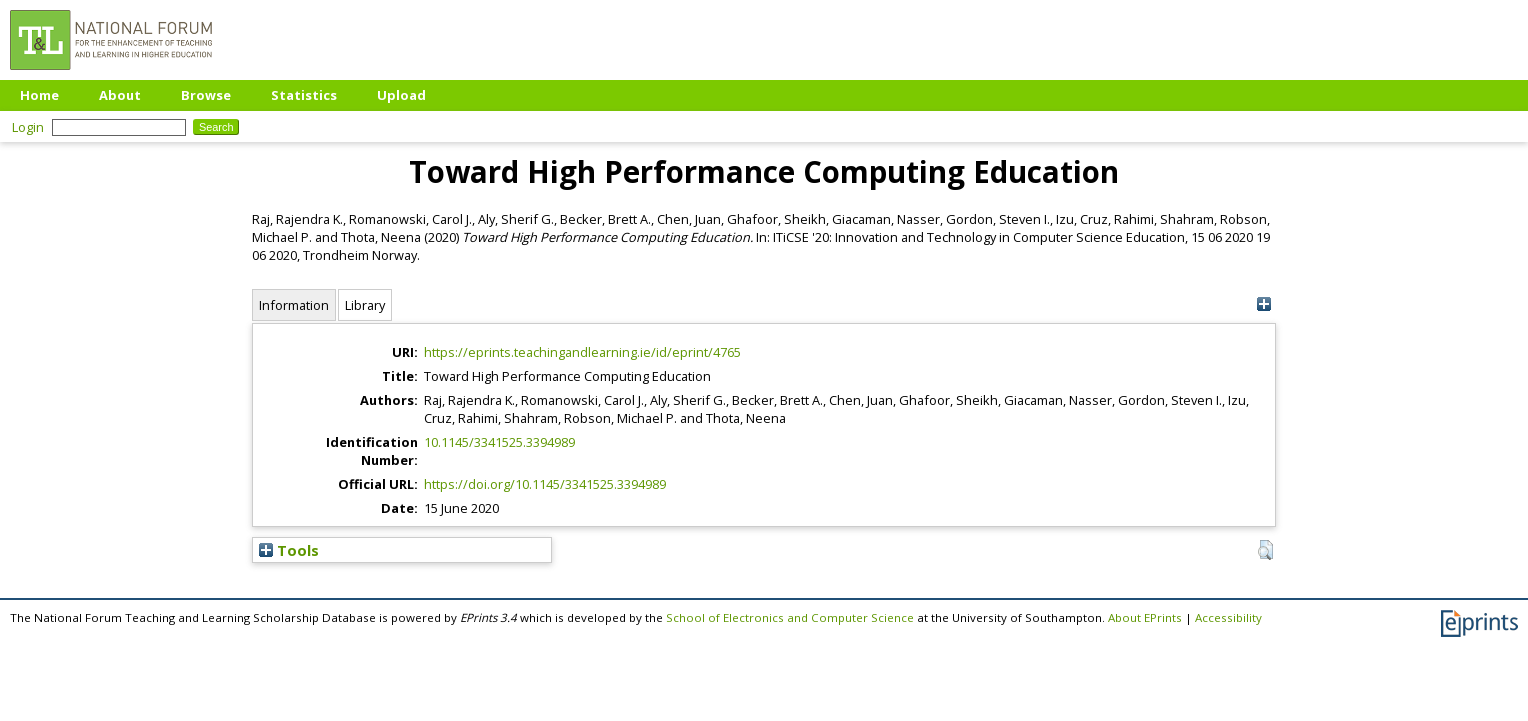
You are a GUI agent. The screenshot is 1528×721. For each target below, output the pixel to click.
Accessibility (1228, 617)
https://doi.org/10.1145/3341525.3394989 (545, 484)
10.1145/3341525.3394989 (499, 442)
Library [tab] (365, 305)
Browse (206, 95)
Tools (289, 550)
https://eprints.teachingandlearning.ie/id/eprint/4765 (582, 352)
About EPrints (1145, 617)
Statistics (304, 95)
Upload (401, 95)
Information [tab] (294, 305)
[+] (1263, 304)
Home (39, 95)
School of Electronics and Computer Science (790, 617)
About (120, 95)
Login (28, 127)
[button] (1265, 550)
